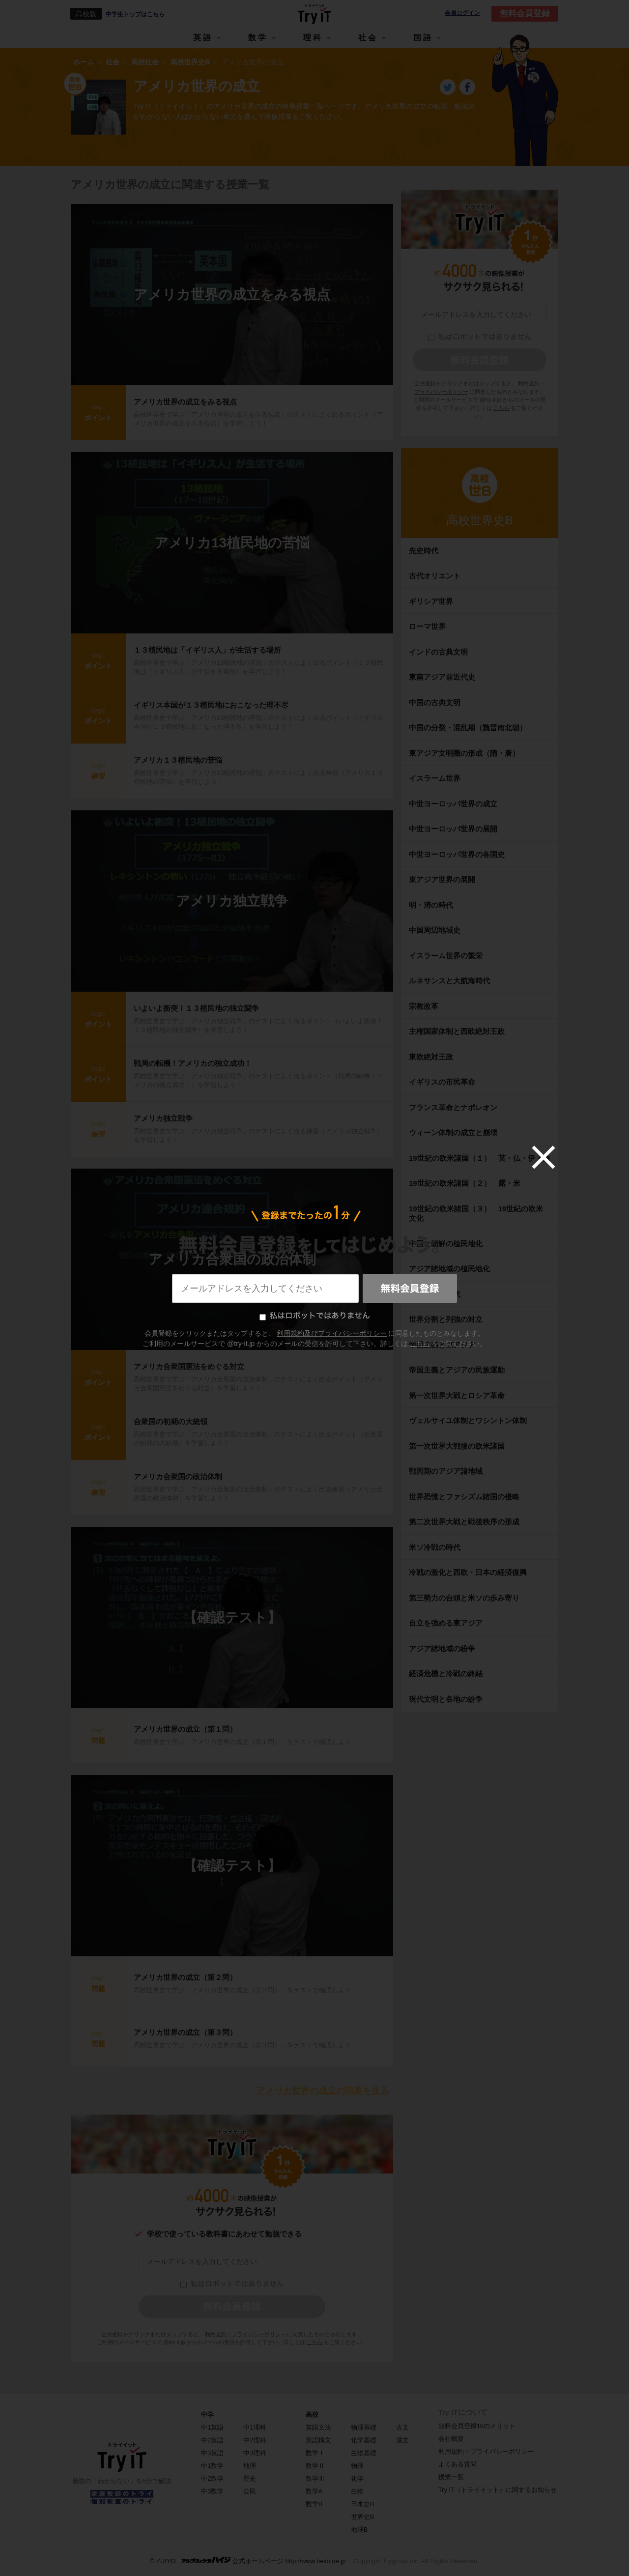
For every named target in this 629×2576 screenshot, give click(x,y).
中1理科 (254, 2427)
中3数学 (212, 2491)
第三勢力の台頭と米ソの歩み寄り (464, 1598)
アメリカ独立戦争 (232, 901)
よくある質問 (457, 2464)
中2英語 (212, 2440)
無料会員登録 (525, 13)
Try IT (314, 14)
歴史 (249, 2478)
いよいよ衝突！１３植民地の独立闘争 (196, 1008)
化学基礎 (363, 2440)
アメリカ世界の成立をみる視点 (232, 294)
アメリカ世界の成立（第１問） (185, 1729)
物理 (357, 2465)
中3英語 (212, 2453)
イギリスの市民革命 (442, 1082)
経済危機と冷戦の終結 (446, 1673)
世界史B (362, 2516)
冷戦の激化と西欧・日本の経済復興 (468, 1572)
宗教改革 (423, 1006)
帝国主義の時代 (434, 1294)
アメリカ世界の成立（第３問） (185, 2032)
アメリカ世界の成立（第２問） (185, 1977)
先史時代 (423, 550)
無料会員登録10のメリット (476, 2426)
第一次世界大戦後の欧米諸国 (457, 1446)
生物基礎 (363, 2453)
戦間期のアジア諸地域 (446, 1471)
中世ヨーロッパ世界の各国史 (457, 854)
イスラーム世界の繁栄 (446, 955)
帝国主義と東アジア (442, 1345)
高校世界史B (479, 520)
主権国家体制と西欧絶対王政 (457, 1031)
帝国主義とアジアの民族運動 (457, 1370)
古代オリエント (434, 576)
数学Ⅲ (315, 2478)
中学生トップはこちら (135, 14)
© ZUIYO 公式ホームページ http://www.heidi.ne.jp (248, 2560)
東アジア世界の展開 (442, 879)
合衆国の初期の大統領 (170, 1421)
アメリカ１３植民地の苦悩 (178, 760)
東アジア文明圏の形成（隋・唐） (464, 753)
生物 (357, 2491)
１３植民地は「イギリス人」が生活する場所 (207, 650)
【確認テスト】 (232, 1617)
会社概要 (451, 2438)
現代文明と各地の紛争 (446, 1699)
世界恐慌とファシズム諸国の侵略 (464, 1496)
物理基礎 (363, 2427)
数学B (314, 2504)
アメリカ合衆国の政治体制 (232, 1259)
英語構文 (318, 2440)
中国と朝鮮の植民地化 (446, 1243)
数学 (258, 37)
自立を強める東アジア (446, 1623)
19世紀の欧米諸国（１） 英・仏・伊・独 (479, 1158)
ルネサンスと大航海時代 (449, 980)
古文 (402, 2427)
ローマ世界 (427, 626)
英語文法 (318, 2427)
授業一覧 (451, 2477)
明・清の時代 (431, 905)
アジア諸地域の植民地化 (449, 1268)
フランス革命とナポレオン (453, 1107)
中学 (207, 2414)
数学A (314, 2491)
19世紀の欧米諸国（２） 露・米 (468, 1183)
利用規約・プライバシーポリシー (245, 2334)
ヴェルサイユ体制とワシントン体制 (468, 1420)
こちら (315, 2342)
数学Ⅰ (315, 2453)
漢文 (402, 2440)
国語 (423, 37)
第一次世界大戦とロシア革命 (457, 1395)
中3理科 (254, 2453)
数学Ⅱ (315, 2465)
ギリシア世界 (431, 601)
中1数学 (212, 2465)
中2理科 (254, 2440)
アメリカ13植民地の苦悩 (232, 542)
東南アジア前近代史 (442, 677)
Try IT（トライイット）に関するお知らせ (497, 2489)
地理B (359, 2529)
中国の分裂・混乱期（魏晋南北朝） (468, 727)
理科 (313, 37)
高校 (312, 2414)
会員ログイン (462, 13)
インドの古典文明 (438, 652)
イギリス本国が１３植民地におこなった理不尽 (211, 705)
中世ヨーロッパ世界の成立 (453, 804)
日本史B (362, 2504)
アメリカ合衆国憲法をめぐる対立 (189, 1366)
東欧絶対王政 (431, 1057)
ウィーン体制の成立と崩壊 (453, 1132)
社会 (368, 37)
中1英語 (212, 2427)
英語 (203, 37)
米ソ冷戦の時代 (434, 1547)
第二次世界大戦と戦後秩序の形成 (464, 1521)
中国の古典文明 (434, 702)
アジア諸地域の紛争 (442, 1648)
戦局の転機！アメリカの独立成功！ (193, 1063)
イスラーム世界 (434, 778)
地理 (249, 2465)
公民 (249, 2491)
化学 (357, 2478)
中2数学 (212, 2478)
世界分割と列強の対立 (446, 1319)
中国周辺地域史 (434, 930)
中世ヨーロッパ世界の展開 (453, 829)
